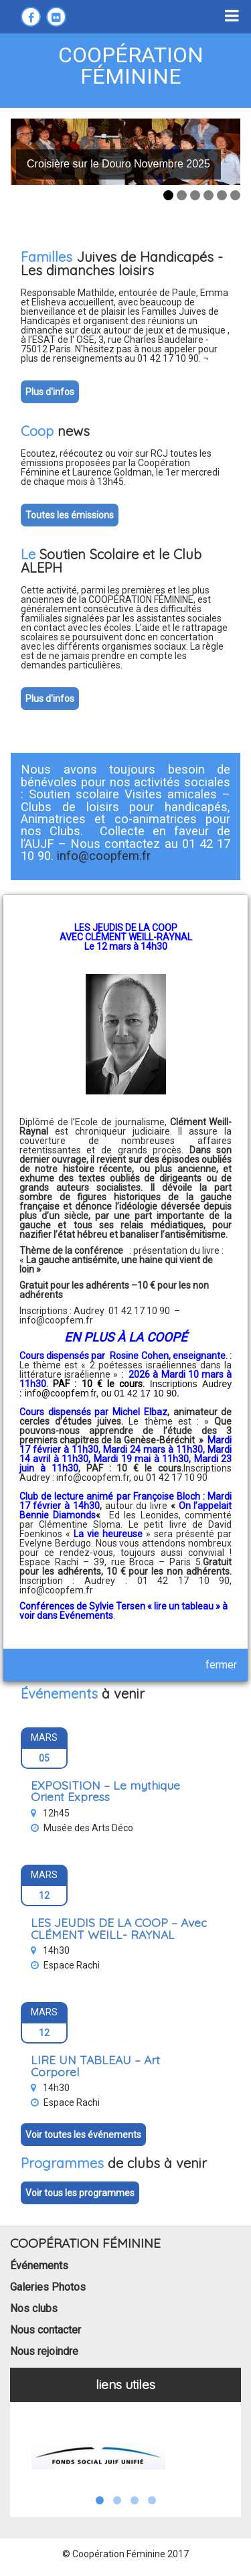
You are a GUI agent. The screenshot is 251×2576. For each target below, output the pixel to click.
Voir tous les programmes (80, 2193)
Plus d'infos (49, 391)
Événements (39, 2265)
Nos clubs (34, 2308)
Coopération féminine (130, 65)
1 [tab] (168, 195)
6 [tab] (235, 195)
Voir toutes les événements (83, 2134)
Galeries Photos (48, 2287)
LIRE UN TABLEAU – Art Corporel (95, 2065)
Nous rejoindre (44, 2351)
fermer (221, 1664)
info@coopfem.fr (56, 1320)
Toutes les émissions (69, 515)
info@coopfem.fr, (94, 1477)
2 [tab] (182, 195)
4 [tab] (208, 195)
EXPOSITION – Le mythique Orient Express (105, 1791)
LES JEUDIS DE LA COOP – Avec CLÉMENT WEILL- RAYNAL (119, 1928)
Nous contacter (45, 2329)
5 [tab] (222, 195)
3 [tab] (195, 195)
